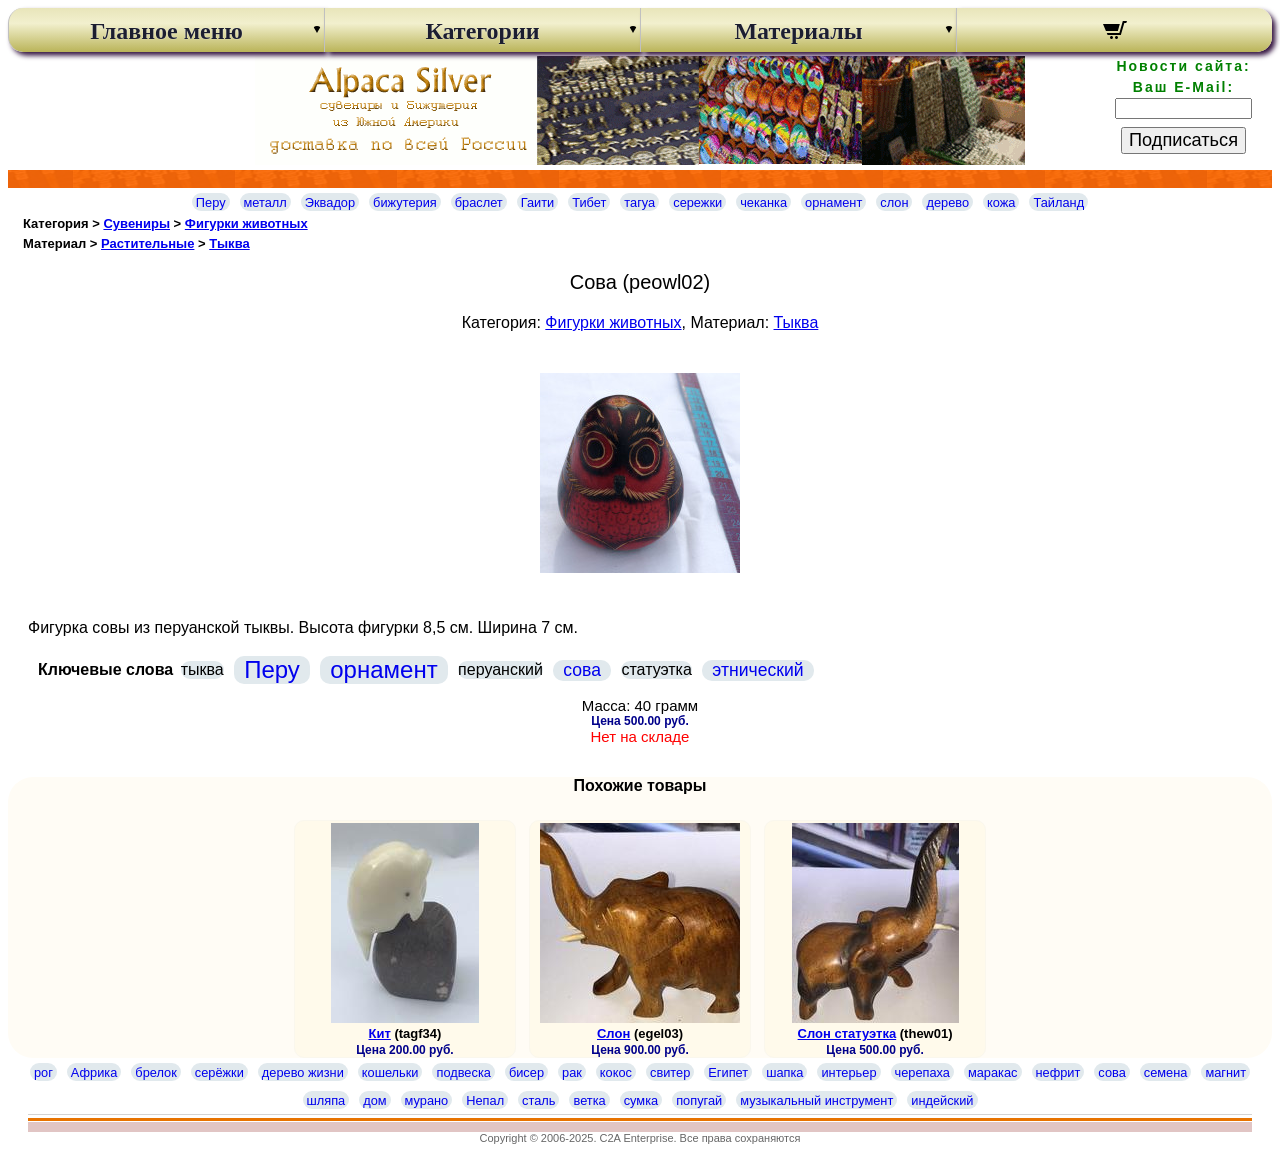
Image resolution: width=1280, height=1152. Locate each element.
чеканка (763, 202)
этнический (757, 670)
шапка (784, 1072)
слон (894, 202)
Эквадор (330, 202)
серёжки (219, 1072)
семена (1166, 1072)
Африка (94, 1072)
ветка (589, 1100)
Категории (482, 31)
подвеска (463, 1072)
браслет (479, 202)
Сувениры (136, 223)
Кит (380, 1033)
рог (43, 1072)
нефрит (1058, 1072)
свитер (670, 1072)
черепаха (922, 1072)
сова (582, 670)
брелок (155, 1072)
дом (374, 1100)
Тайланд (1058, 202)
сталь (538, 1100)
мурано (427, 1100)
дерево (947, 202)
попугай (699, 1100)
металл (265, 202)
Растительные (147, 243)
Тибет (589, 202)
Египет (728, 1072)
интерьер (848, 1072)
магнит (1225, 1072)
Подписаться (1183, 140)
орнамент (833, 202)
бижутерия (405, 202)
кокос (616, 1072)
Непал (485, 1100)
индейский (942, 1100)
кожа (1001, 202)
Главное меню (166, 31)
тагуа (639, 202)
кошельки (390, 1072)
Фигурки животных (246, 223)
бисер (526, 1072)
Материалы (798, 31)
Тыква (229, 243)
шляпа (326, 1100)
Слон (613, 1033)
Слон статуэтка (847, 1033)
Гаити (538, 202)
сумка (641, 1100)
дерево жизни (303, 1072)
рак (572, 1072)
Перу (211, 202)
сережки (697, 202)
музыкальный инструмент (816, 1100)
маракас (993, 1072)
